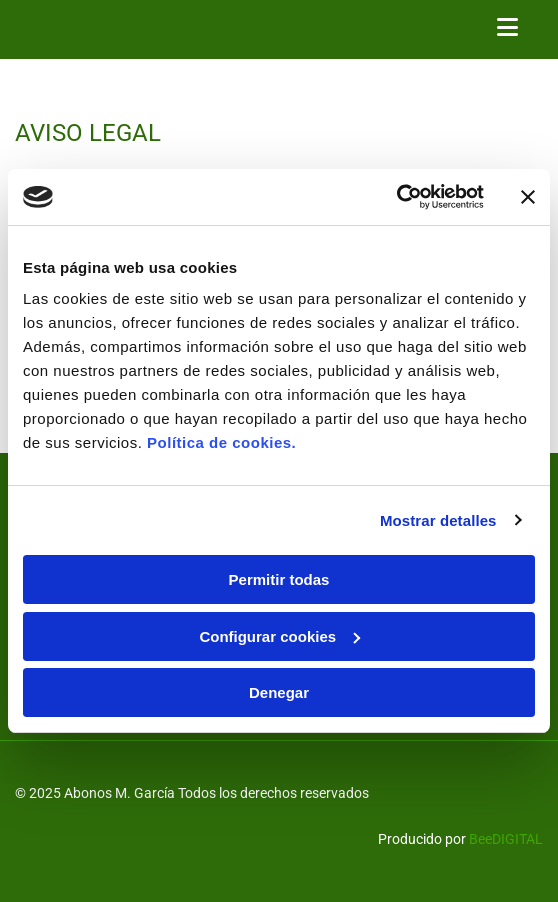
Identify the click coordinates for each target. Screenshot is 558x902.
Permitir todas (279, 579)
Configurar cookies (279, 636)
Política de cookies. (221, 442)
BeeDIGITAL (506, 839)
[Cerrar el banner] (528, 197)
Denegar (279, 692)
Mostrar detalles (438, 520)
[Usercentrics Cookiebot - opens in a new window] (396, 197)
